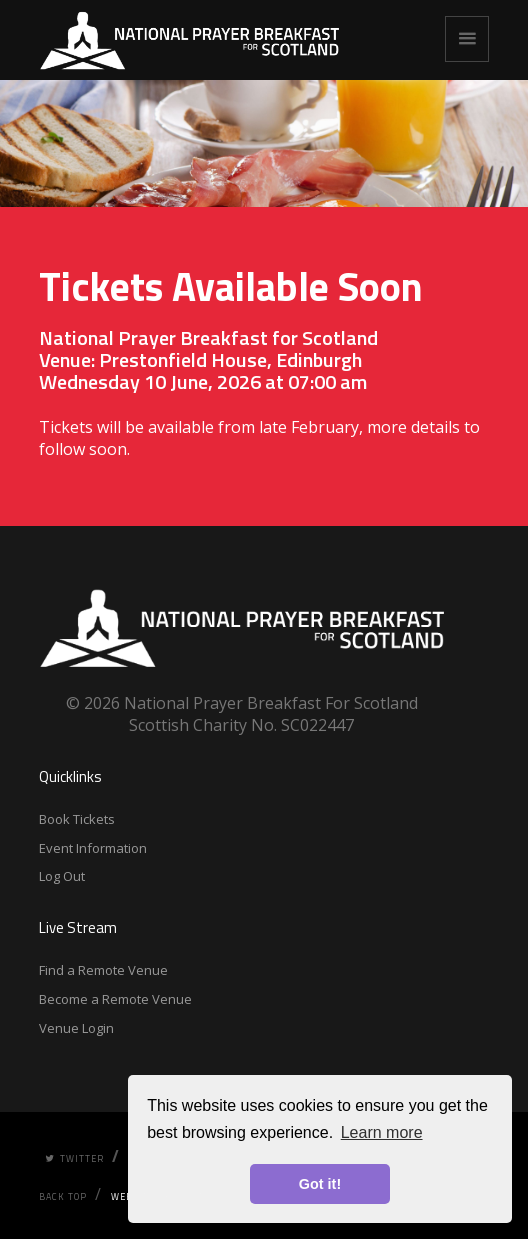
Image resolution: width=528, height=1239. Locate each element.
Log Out (62, 876)
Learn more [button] (382, 1132)
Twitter (74, 1158)
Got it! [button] (320, 1184)
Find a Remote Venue (103, 970)
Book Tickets (77, 819)
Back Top (63, 1196)
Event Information (93, 848)
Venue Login (76, 1028)
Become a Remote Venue (115, 999)
